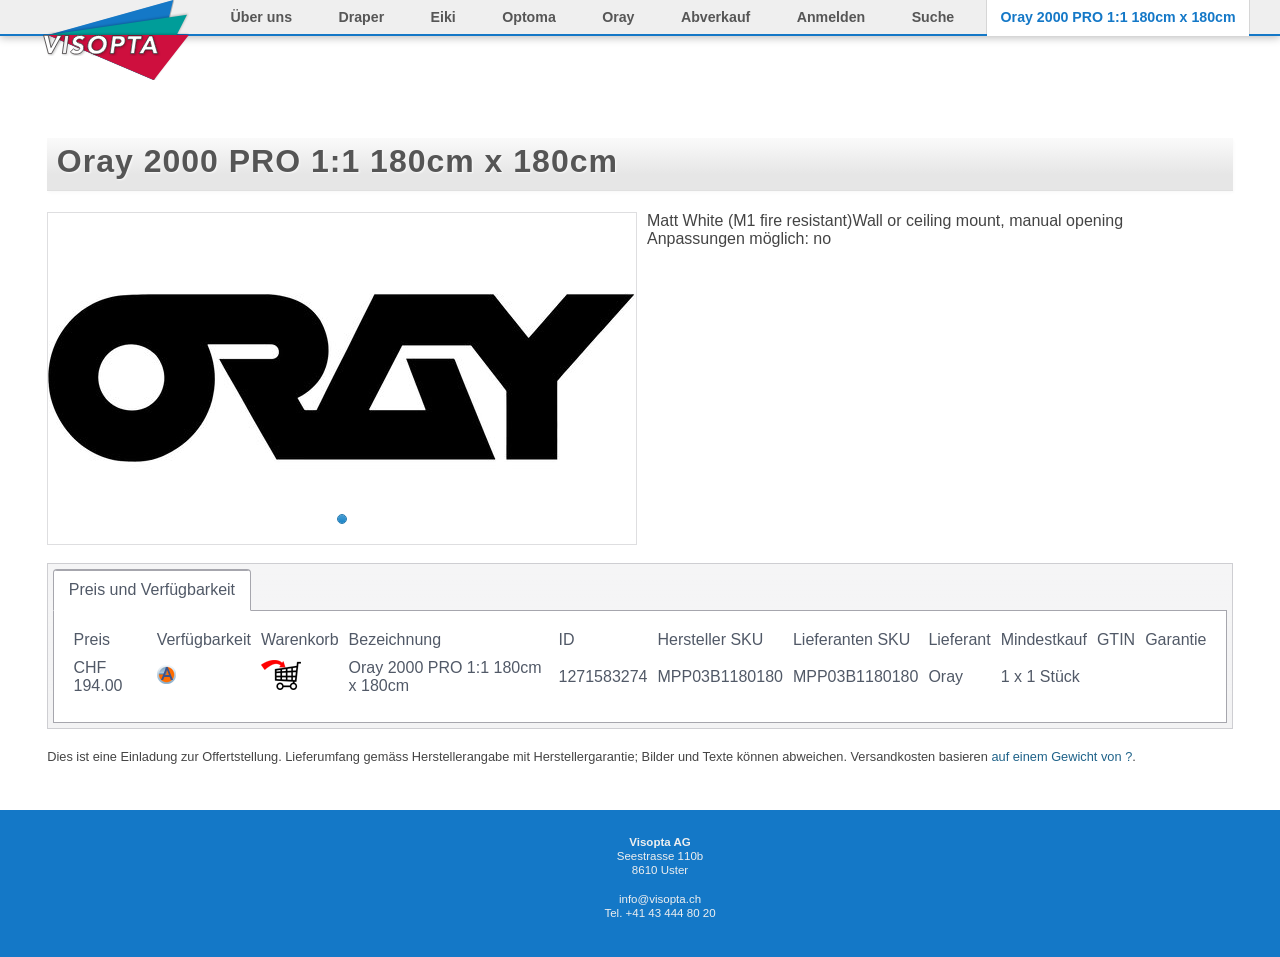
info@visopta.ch (660, 899)
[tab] (152, 590)
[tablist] (640, 646)
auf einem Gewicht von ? (1061, 756)
